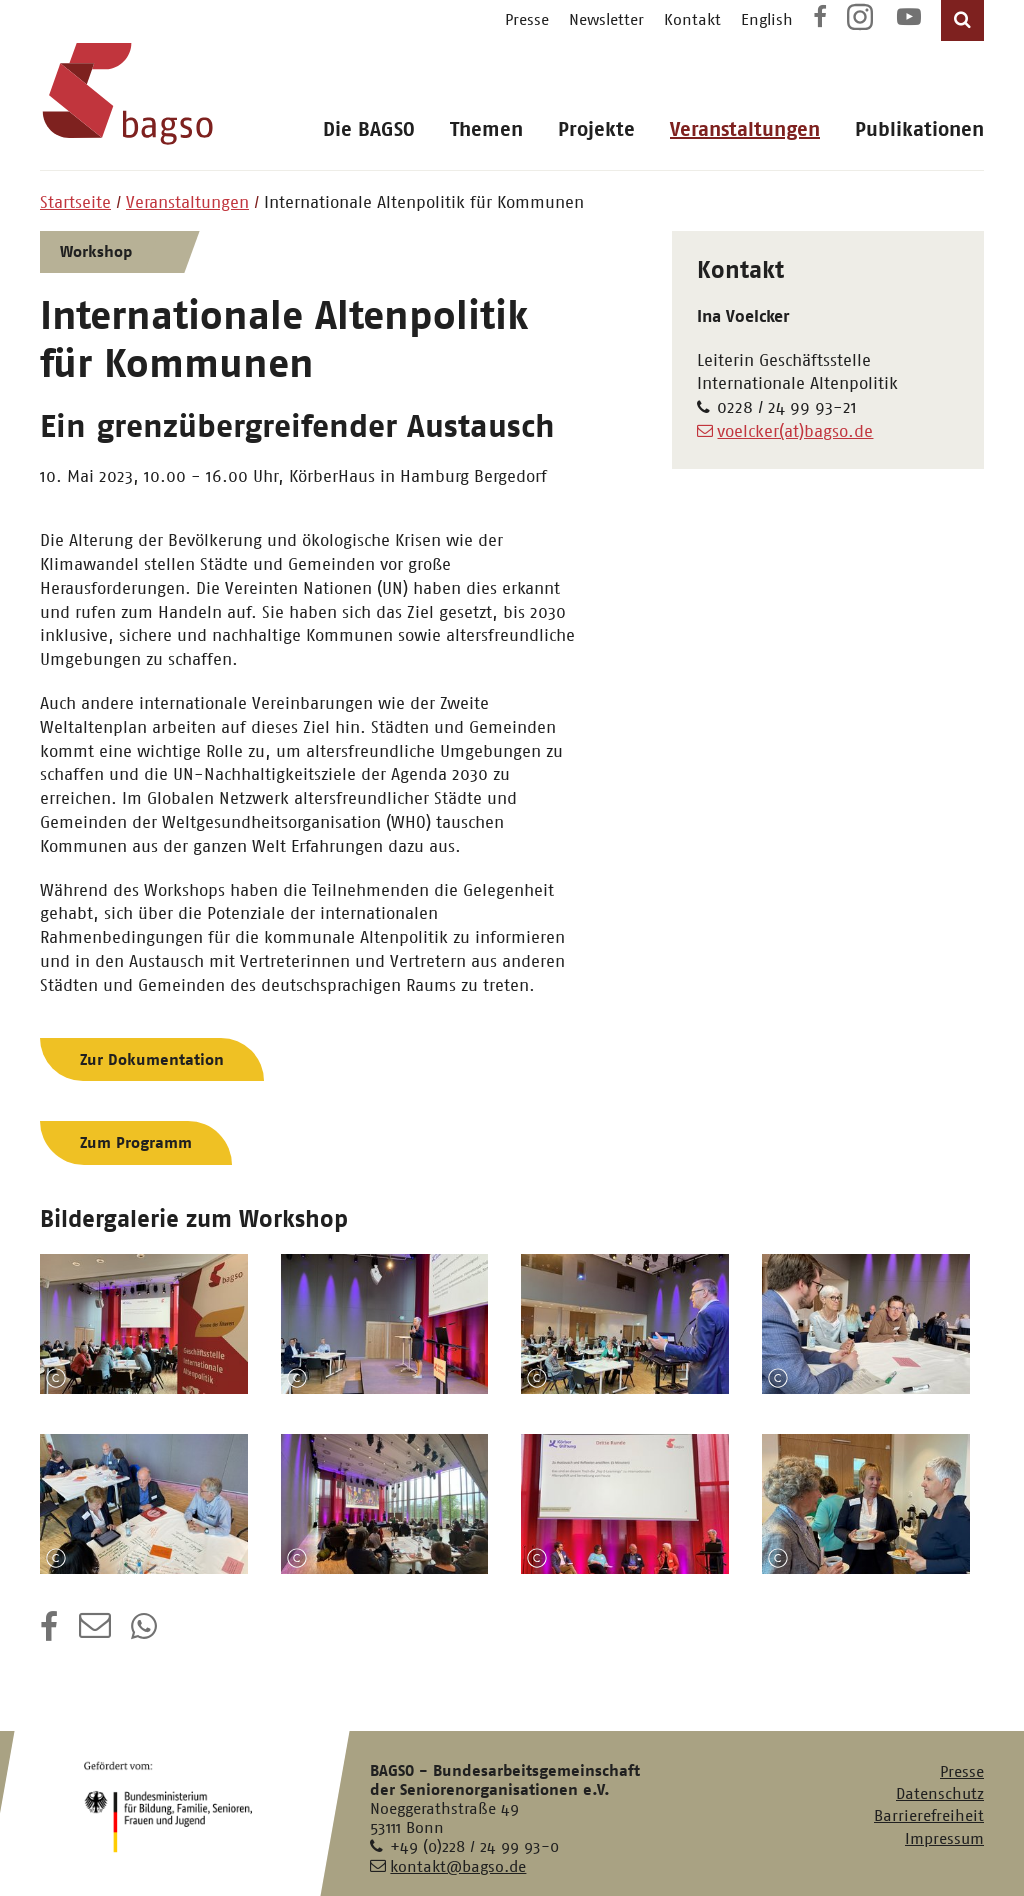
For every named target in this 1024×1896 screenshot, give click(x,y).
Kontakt (692, 19)
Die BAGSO (369, 129)
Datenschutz (940, 1793)
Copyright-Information (56, 1378)
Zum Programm (136, 1142)
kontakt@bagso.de (458, 1866)
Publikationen (919, 129)
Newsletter (606, 19)
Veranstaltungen (745, 129)
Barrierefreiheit (929, 1815)
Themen (486, 129)
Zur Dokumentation (152, 1059)
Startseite (75, 202)
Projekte (596, 129)
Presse (527, 19)
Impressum (944, 1838)
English (767, 19)
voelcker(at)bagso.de (795, 431)
